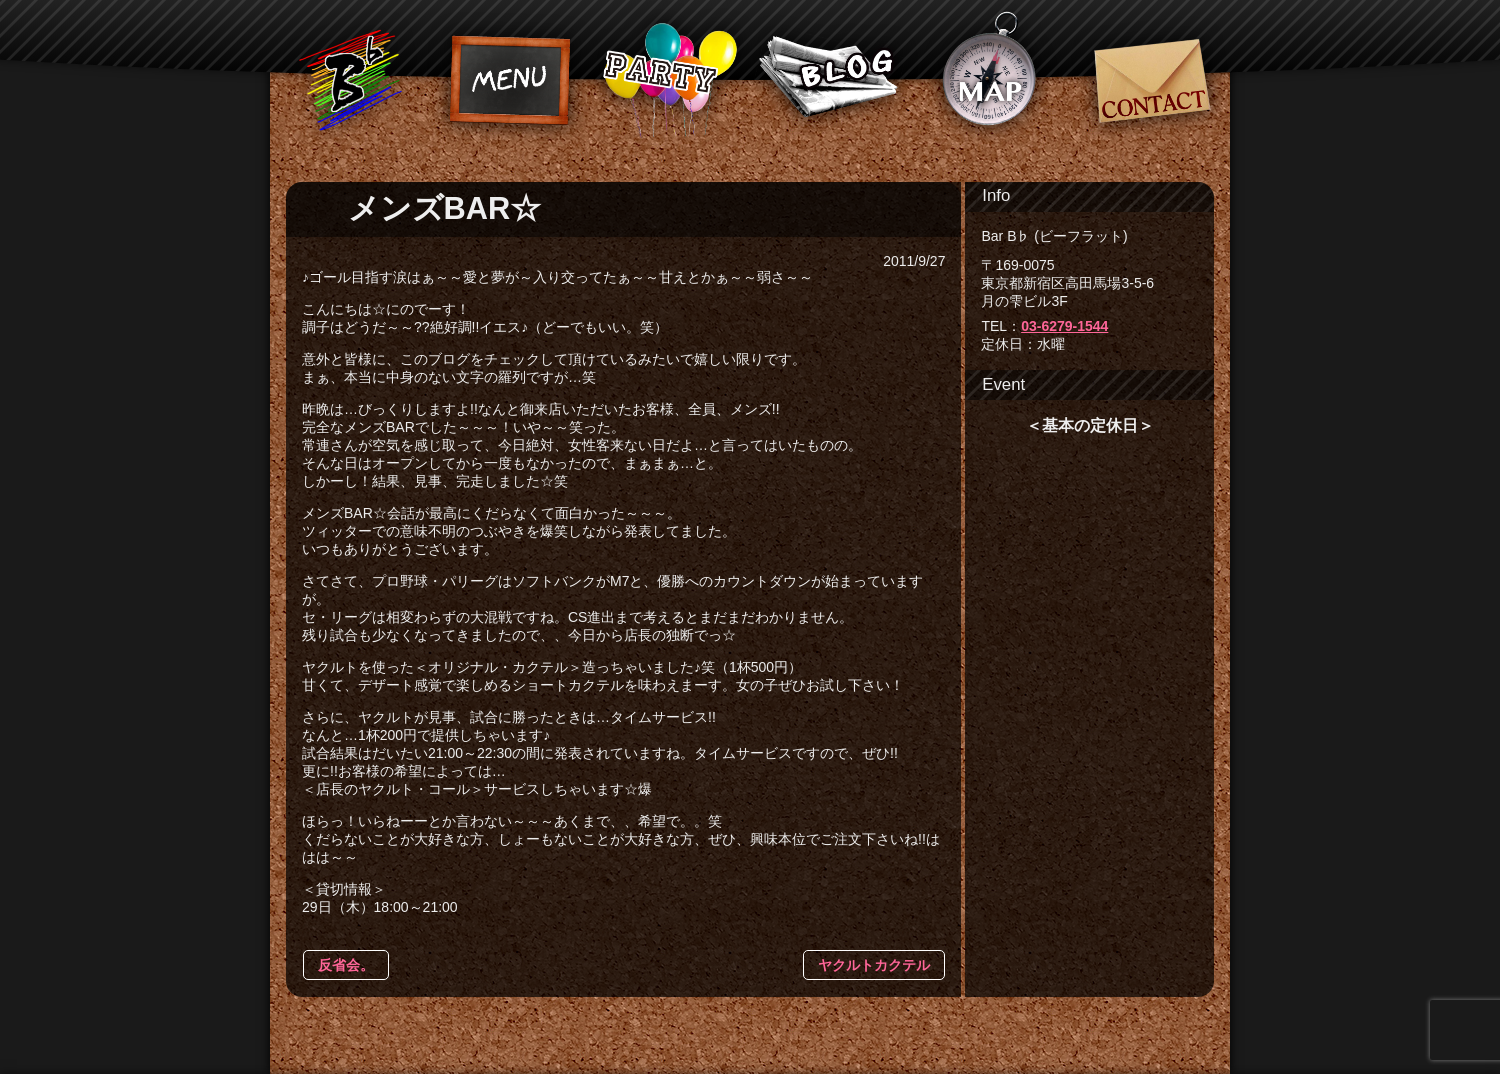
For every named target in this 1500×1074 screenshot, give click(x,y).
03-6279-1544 (1064, 326)
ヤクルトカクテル (874, 965)
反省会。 (346, 965)
